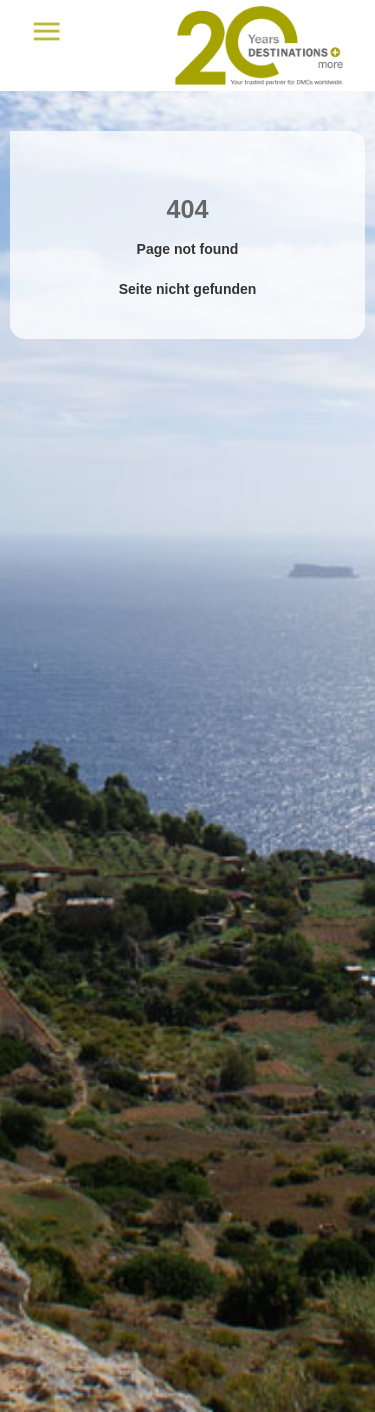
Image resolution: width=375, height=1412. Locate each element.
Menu (46, 31)
